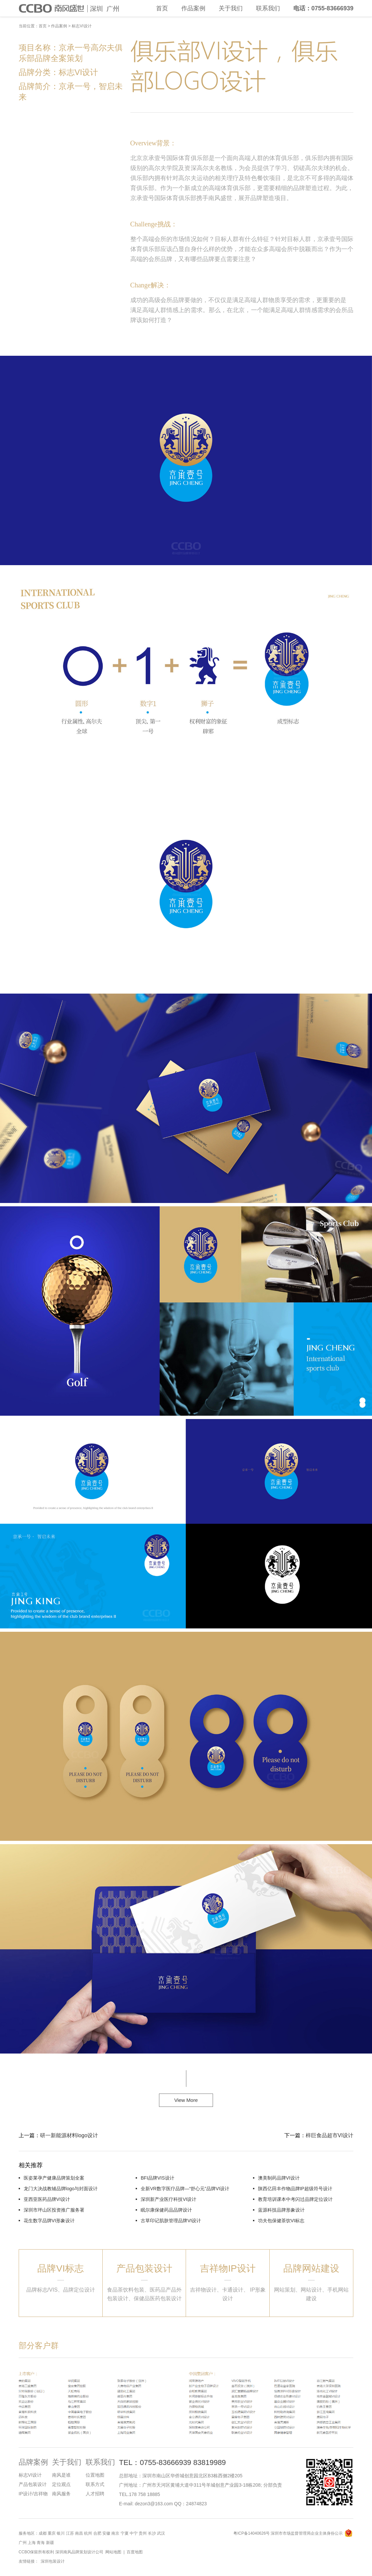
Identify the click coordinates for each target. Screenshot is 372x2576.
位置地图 (95, 2475)
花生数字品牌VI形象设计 (49, 2220)
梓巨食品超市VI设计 (329, 2135)
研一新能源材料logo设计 (69, 2135)
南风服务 (61, 2493)
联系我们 (268, 8)
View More (186, 2100)
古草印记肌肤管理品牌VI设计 (171, 2220)
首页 (162, 8)
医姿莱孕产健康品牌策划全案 (54, 2178)
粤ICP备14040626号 (251, 2533)
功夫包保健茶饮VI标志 (281, 2220)
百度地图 (135, 2552)
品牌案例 (33, 2462)
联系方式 (95, 2484)
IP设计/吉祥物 (33, 2493)
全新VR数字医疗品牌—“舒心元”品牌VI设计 (185, 2188)
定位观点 (61, 2484)
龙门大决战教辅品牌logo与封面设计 (61, 2188)
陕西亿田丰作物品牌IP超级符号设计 (295, 2188)
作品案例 (193, 8)
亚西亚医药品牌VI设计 (47, 2199)
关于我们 (231, 8)
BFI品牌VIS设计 (157, 2178)
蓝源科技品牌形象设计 (281, 2210)
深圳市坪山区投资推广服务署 (54, 2210)
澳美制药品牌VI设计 (279, 2178)
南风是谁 (61, 2475)
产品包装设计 (33, 2484)
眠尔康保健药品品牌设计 (166, 2210)
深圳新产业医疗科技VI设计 (168, 2199)
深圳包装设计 (53, 2561)
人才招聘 (95, 2493)
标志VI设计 (81, 26)
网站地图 (113, 2552)
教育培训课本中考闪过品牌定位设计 (295, 2199)
